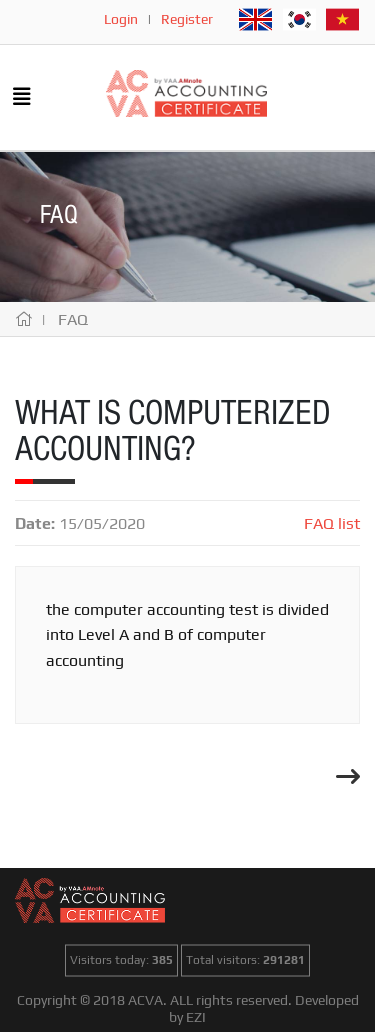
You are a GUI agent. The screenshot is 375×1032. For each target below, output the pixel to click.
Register (187, 19)
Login (121, 19)
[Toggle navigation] (22, 98)
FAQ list (332, 523)
